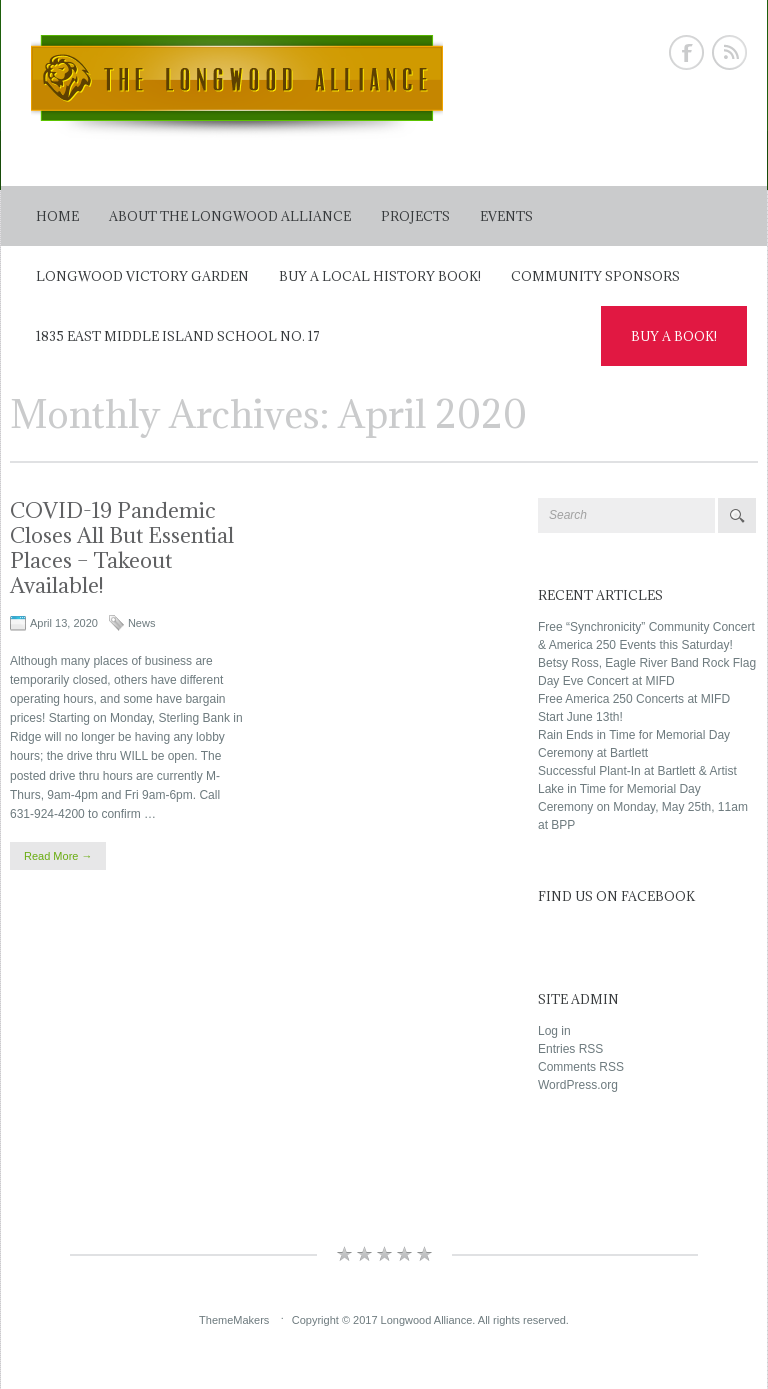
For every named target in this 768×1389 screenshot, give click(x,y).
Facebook (686, 52)
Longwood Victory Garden (142, 276)
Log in (554, 1031)
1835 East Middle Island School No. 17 (178, 336)
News (142, 623)
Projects (415, 216)
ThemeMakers (234, 1320)
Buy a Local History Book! (380, 276)
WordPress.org (578, 1085)
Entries (570, 1049)
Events (506, 216)
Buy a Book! (674, 336)
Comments (581, 1067)
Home (57, 216)
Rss (729, 52)
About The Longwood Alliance (230, 216)
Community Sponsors (595, 276)
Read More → (58, 856)
